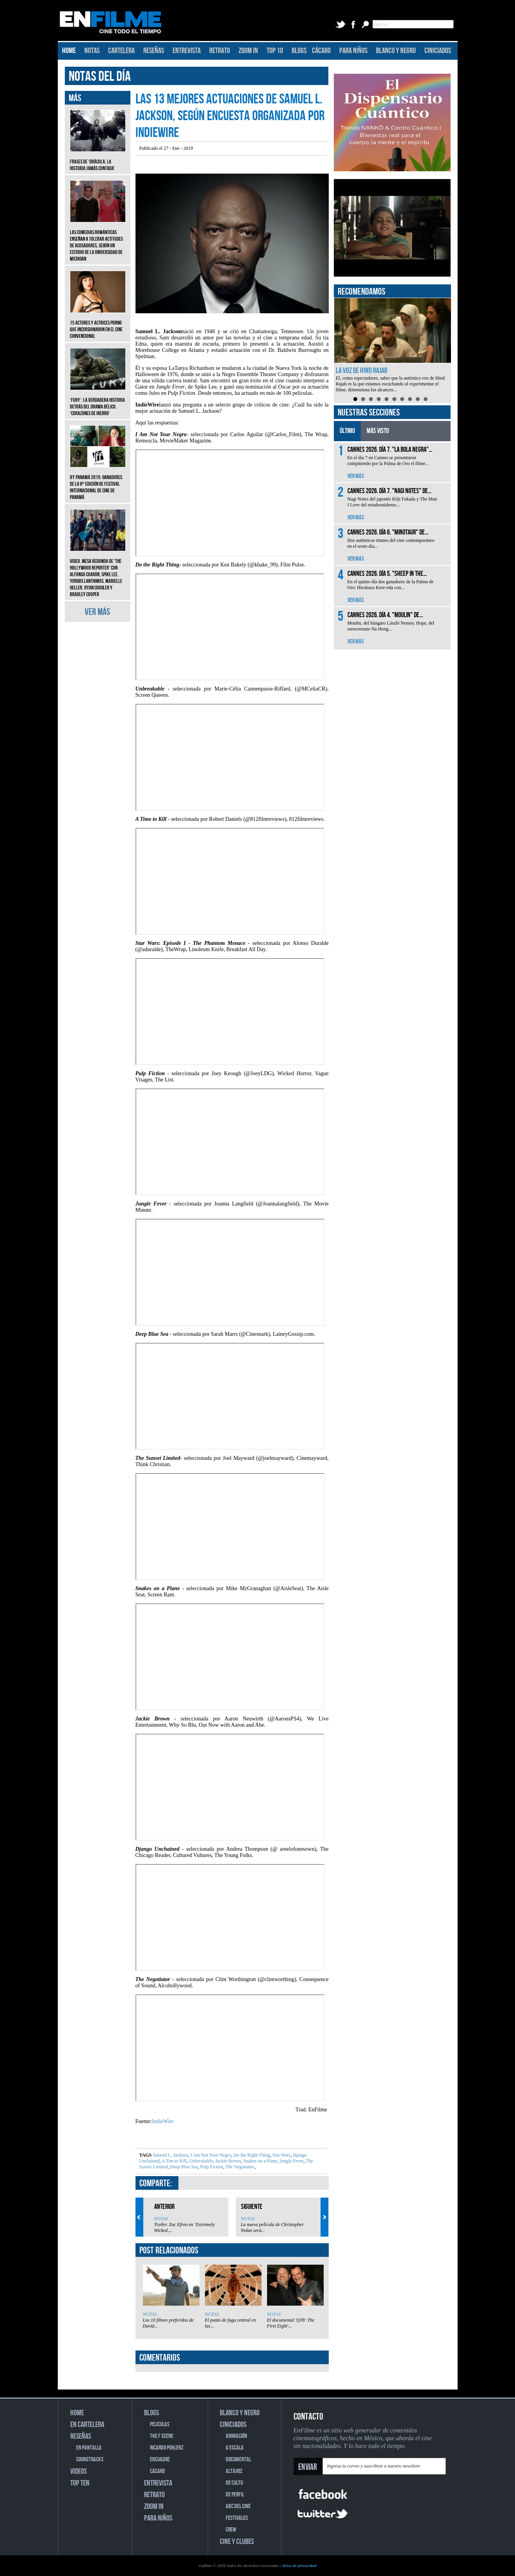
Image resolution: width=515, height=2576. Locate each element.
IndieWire (163, 2121)
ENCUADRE (160, 2459)
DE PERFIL (235, 2494)
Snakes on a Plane (259, 2161)
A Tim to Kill (173, 2161)
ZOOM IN (248, 50)
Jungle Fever (290, 2161)
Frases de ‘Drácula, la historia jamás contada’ (98, 159)
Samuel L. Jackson (170, 2155)
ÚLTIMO (347, 431)
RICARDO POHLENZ (167, 2448)
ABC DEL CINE (238, 2506)
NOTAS (92, 50)
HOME (69, 50)
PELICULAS (159, 2424)
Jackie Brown (227, 2161)
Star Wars (280, 2155)
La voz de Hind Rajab (361, 370)
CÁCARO (321, 50)
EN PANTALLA (89, 2448)
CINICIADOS (437, 50)
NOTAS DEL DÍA (100, 76)
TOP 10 (275, 50)
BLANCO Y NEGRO (396, 50)
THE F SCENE (161, 2436)
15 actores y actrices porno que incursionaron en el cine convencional (98, 323)
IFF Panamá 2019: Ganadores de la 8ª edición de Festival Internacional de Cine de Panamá (98, 481)
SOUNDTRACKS (89, 2459)
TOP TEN (79, 2483)
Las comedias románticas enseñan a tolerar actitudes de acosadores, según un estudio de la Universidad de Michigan (98, 239)
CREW (231, 2529)
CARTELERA (121, 50)
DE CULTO (234, 2483)
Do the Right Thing (251, 2155)
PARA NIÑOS (353, 50)
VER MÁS (97, 612)
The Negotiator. (240, 2166)
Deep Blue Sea (183, 2166)
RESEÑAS (153, 50)
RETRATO (219, 50)
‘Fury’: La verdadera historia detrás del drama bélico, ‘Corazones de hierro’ (98, 401)
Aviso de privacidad (299, 2565)
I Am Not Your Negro (210, 2155)
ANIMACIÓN (236, 2436)
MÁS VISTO (378, 431)
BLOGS (299, 50)
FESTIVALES (237, 2518)
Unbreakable (200, 2161)
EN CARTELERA (87, 2424)
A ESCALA (235, 2448)
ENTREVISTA (187, 50)
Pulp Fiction (211, 2166)
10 (426, 399)
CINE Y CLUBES (237, 2541)
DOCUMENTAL (238, 2459)
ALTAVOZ (234, 2471)
